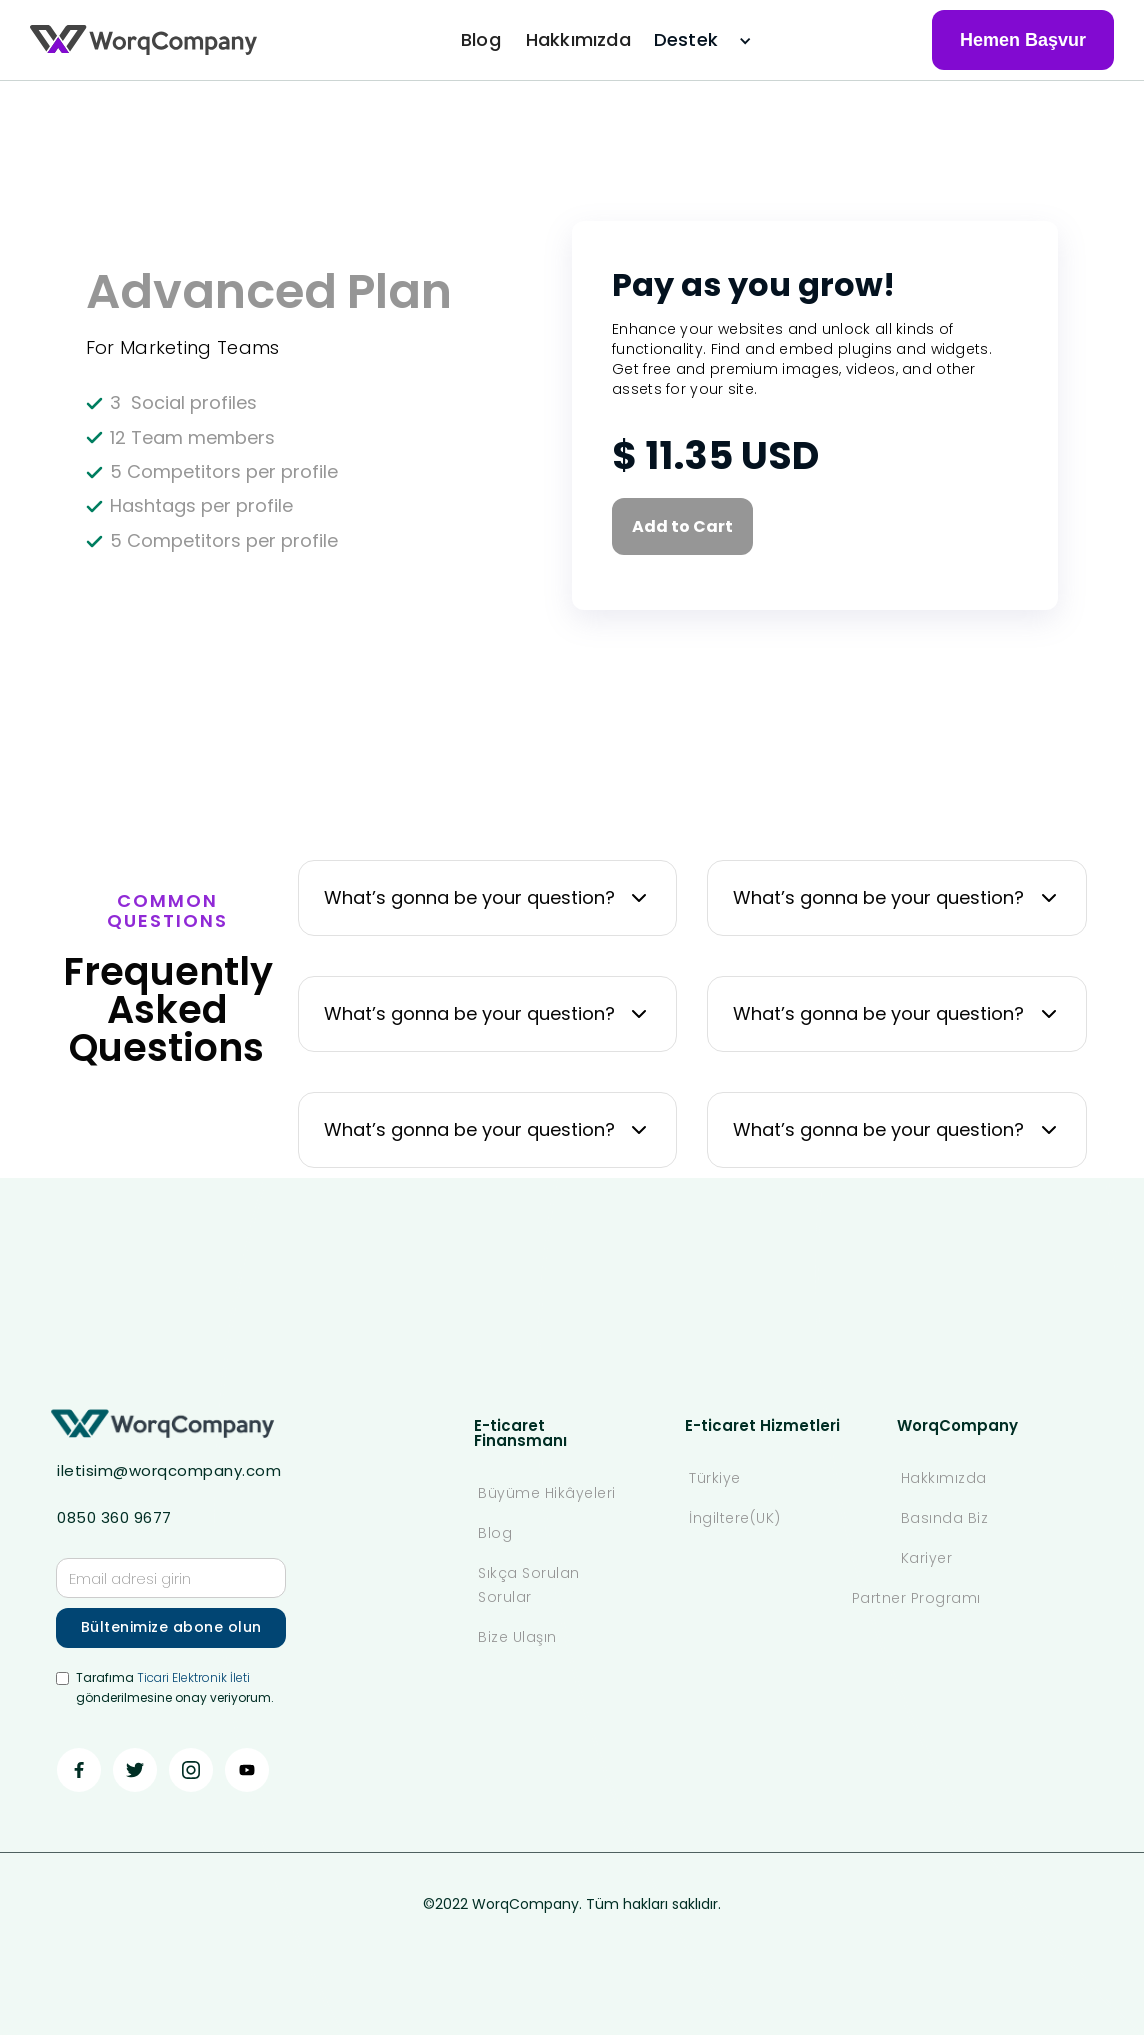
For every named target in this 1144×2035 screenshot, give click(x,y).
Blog (481, 39)
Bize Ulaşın (517, 1637)
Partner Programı (916, 1598)
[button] (692, 40)
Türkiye (715, 1478)
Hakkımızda (578, 39)
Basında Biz (945, 1518)
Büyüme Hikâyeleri (547, 1493)
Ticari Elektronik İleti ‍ (193, 1677)
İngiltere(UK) (735, 1518)
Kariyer (927, 1558)
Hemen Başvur (1023, 40)
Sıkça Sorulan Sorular (529, 1585)
